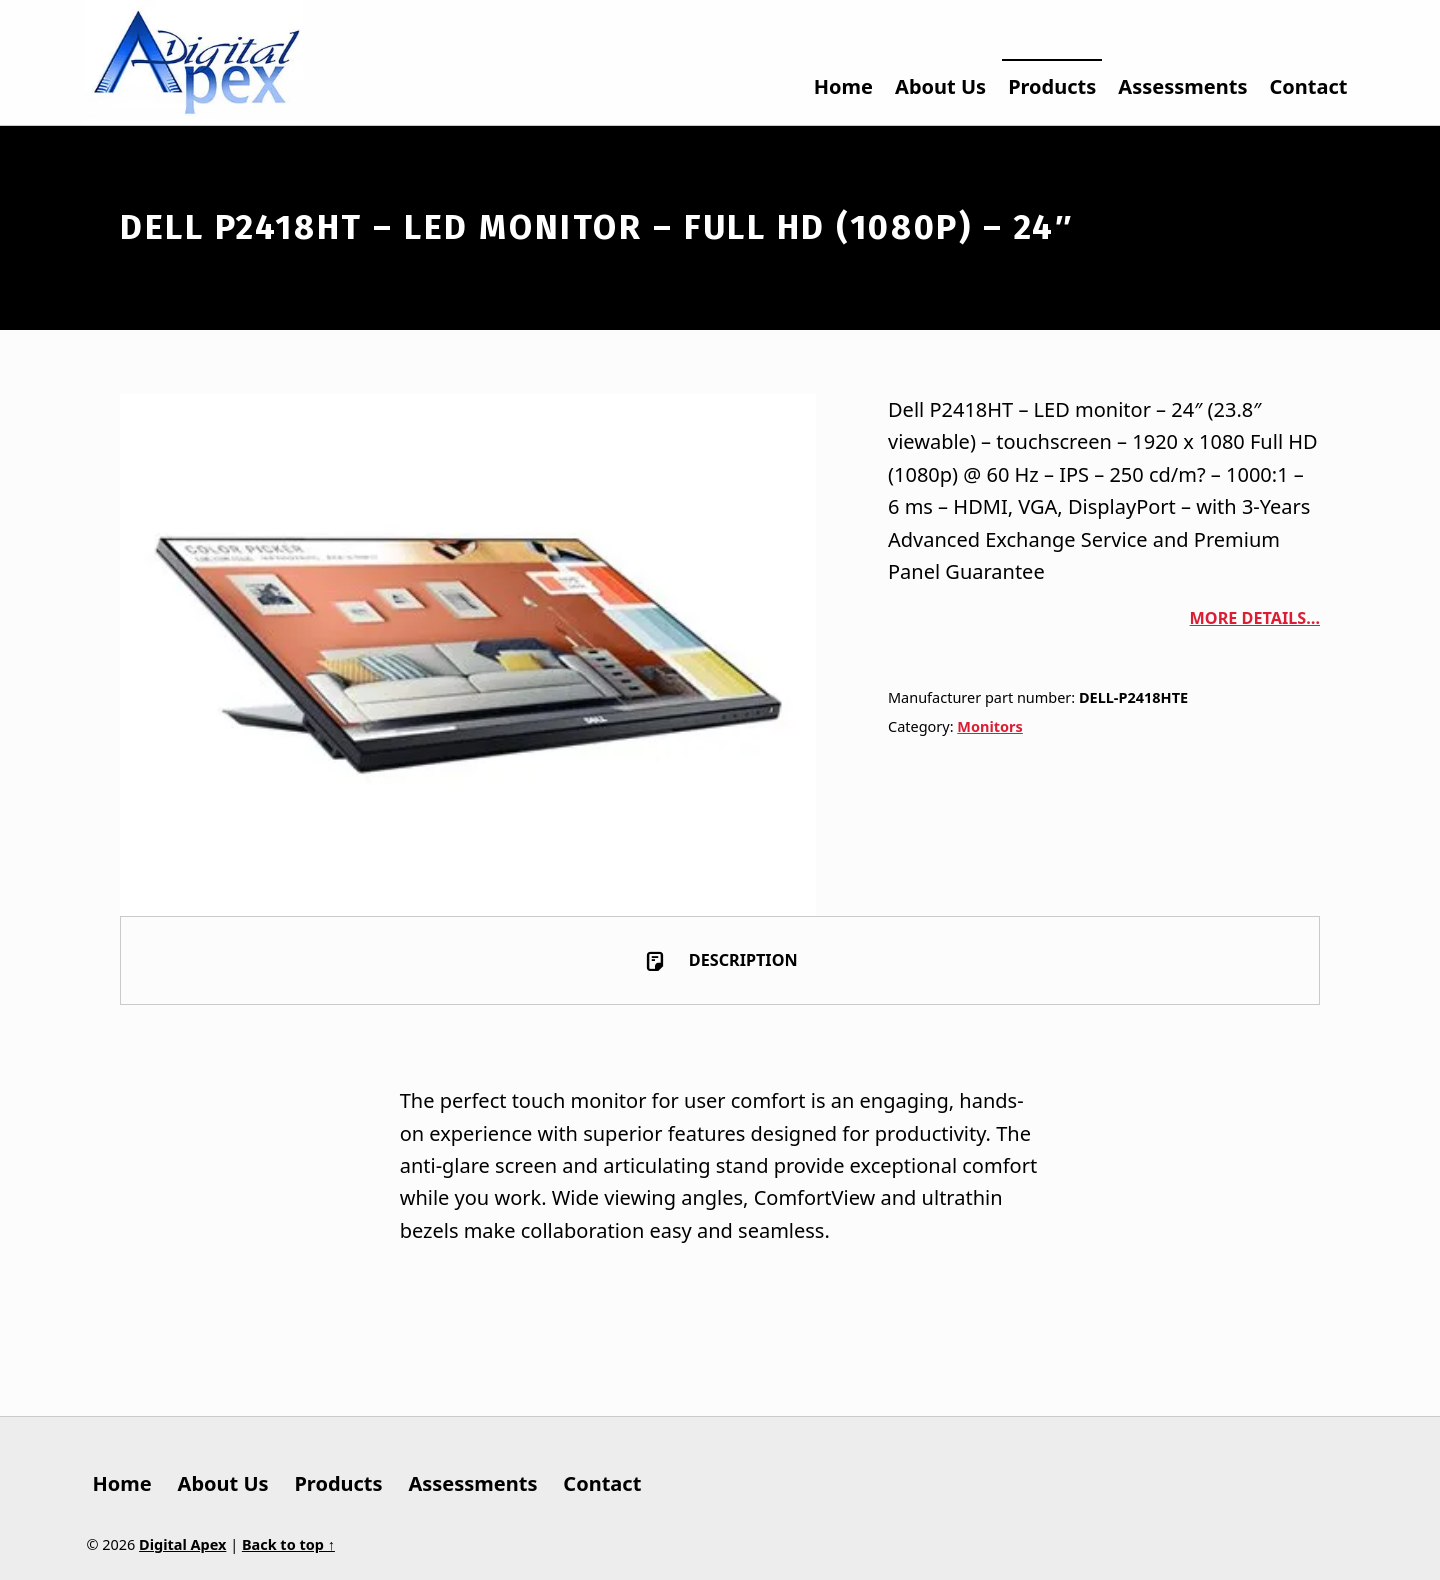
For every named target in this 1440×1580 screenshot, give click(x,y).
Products (1052, 86)
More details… (1255, 618)
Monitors (989, 726)
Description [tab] (741, 960)
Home (843, 86)
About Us (940, 86)
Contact (1309, 86)
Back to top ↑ (288, 1544)
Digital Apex (182, 1544)
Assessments (1182, 86)
